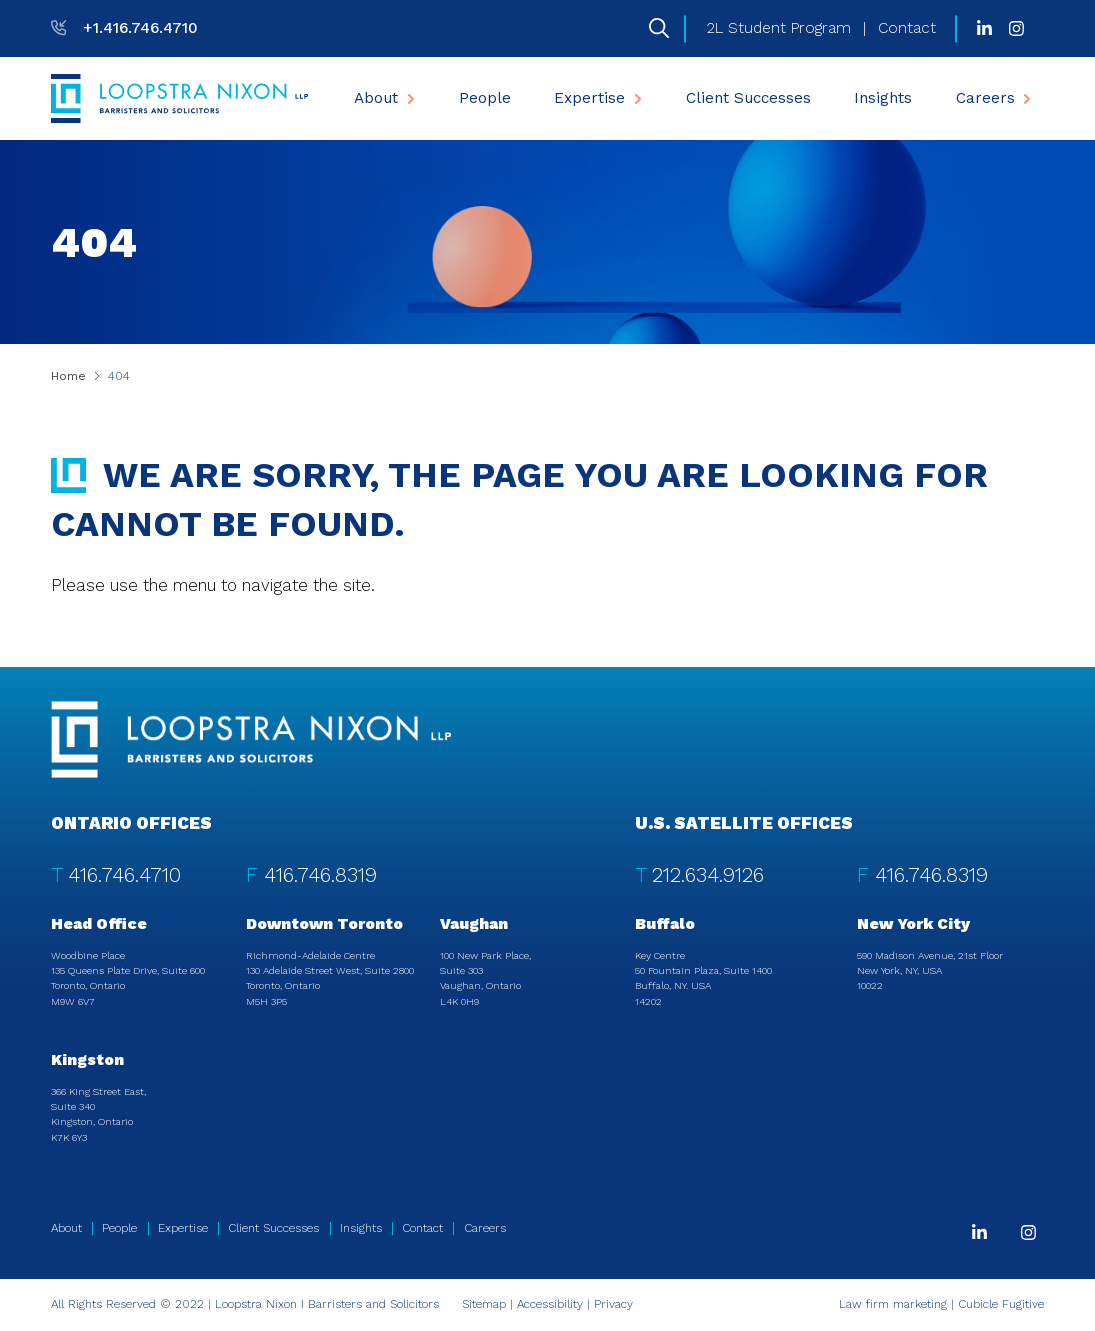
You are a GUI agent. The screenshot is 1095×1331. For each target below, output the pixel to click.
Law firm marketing (893, 1304)
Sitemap (484, 1304)
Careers (996, 98)
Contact (907, 28)
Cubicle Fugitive (1001, 1304)
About (386, 98)
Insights (883, 98)
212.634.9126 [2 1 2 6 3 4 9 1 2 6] (708, 875)
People (485, 98)
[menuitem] (384, 98)
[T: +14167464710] (124, 28)
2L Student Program (779, 28)
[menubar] (693, 98)
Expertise (600, 98)
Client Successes (748, 98)
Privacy (613, 1304)
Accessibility (550, 1304)
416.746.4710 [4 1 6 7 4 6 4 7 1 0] (124, 875)
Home (68, 376)
